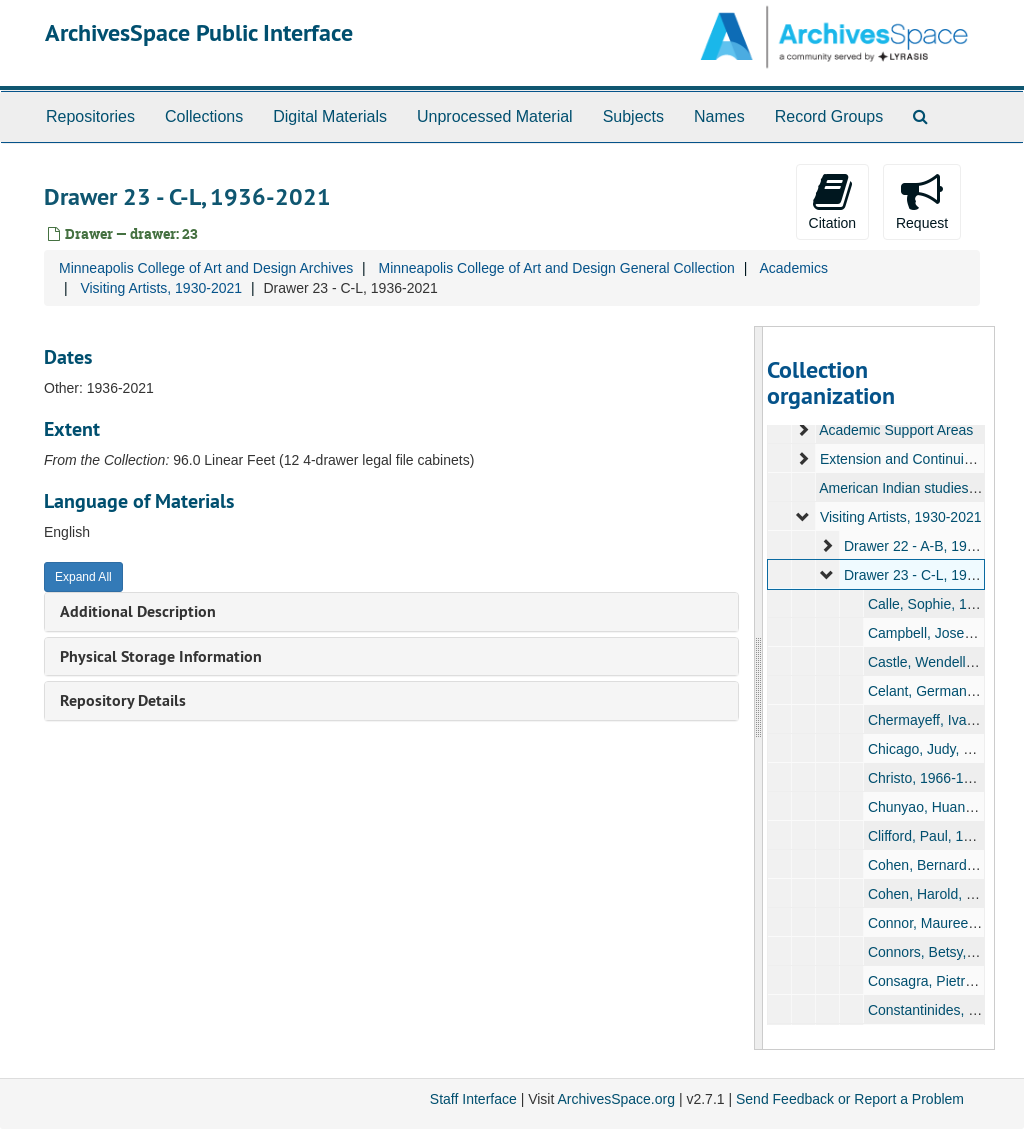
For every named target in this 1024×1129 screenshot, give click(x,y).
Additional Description (138, 611)
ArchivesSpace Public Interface (199, 32)
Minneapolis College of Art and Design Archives (206, 268)
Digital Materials (330, 116)
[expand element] (803, 430)
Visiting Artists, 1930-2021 (161, 288)
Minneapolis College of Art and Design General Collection (556, 268)
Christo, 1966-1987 (926, 778)
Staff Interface (473, 1099)
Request (922, 201)
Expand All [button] (83, 577)
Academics (793, 268)
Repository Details (123, 700)
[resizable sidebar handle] (759, 688)
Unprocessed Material (495, 116)
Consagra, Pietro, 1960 (939, 981)
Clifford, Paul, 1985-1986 (944, 836)
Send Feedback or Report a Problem (850, 1099)
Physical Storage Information (161, 656)
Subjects (633, 116)
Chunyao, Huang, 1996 (939, 807)
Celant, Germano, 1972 (940, 691)
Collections (204, 116)
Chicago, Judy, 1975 (930, 749)
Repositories (90, 116)
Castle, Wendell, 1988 (935, 662)
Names (719, 116)
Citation (832, 201)
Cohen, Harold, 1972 (931, 894)
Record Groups (829, 116)
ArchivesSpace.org (616, 1099)
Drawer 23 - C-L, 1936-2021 (930, 575)
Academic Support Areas (896, 430)
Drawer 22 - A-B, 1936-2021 (930, 546)
